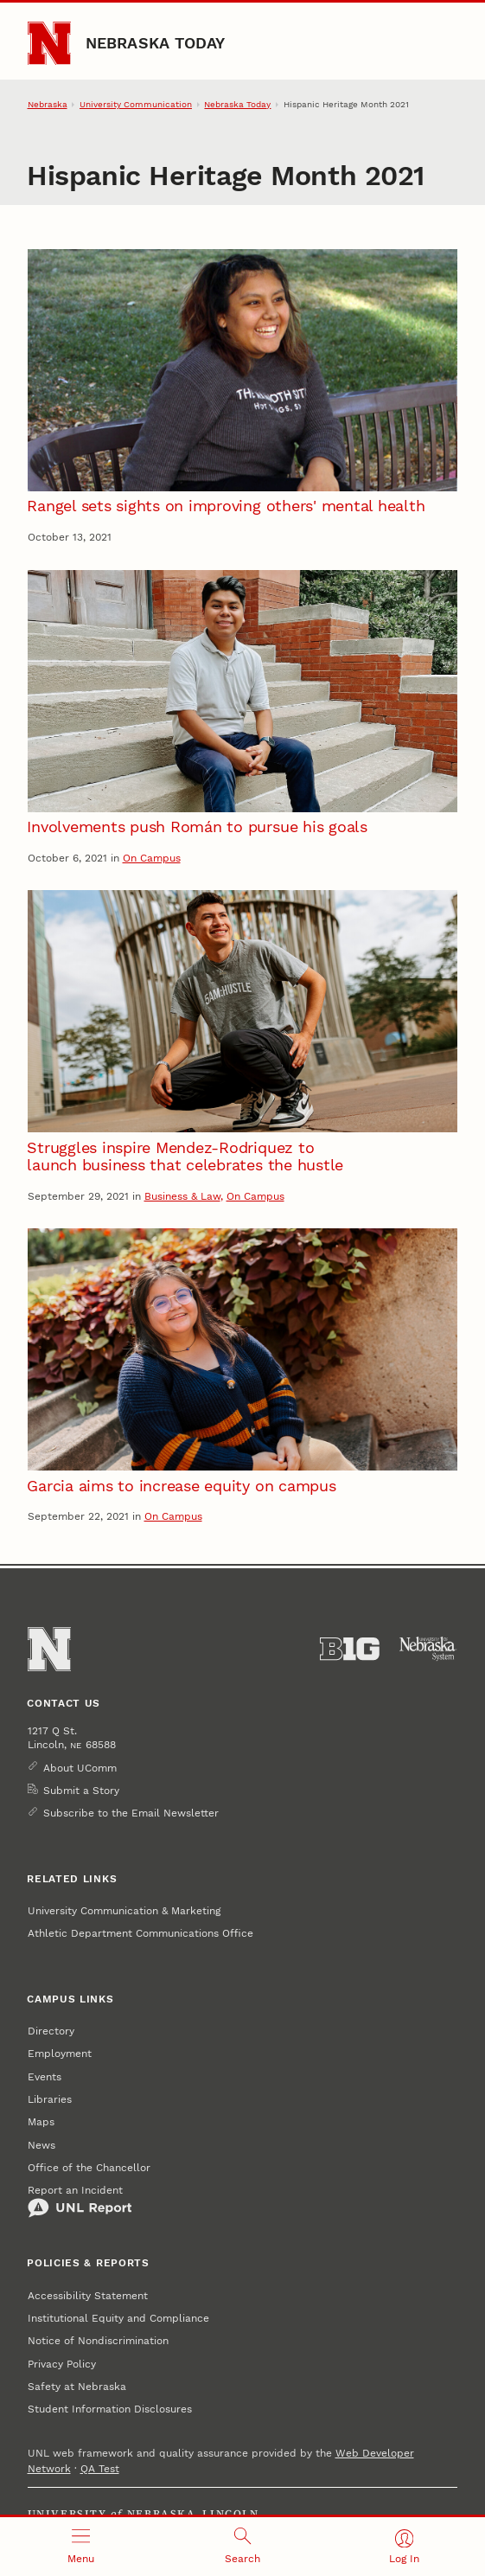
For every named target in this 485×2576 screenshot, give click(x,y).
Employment (60, 2053)
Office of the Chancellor (89, 2168)
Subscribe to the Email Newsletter (131, 1813)
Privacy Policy (62, 2364)
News (41, 2145)
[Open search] (242, 2546)
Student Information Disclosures (110, 2409)
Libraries (50, 2099)
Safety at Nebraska (77, 2387)
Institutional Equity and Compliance (118, 2318)
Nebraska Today (156, 43)
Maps (41, 2122)
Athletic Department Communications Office (140, 1933)
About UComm (80, 1768)
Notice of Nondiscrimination (98, 2341)
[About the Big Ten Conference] (350, 1649)
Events (44, 2077)
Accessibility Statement (88, 2296)
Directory (51, 2031)
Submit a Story (81, 1791)
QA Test (99, 2469)
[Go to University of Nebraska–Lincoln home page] (50, 44)
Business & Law (182, 1196)
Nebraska (47, 104)
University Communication (136, 104)
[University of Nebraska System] (428, 1649)
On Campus (152, 858)
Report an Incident (80, 2201)
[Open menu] (81, 2546)
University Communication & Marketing (124, 1911)
